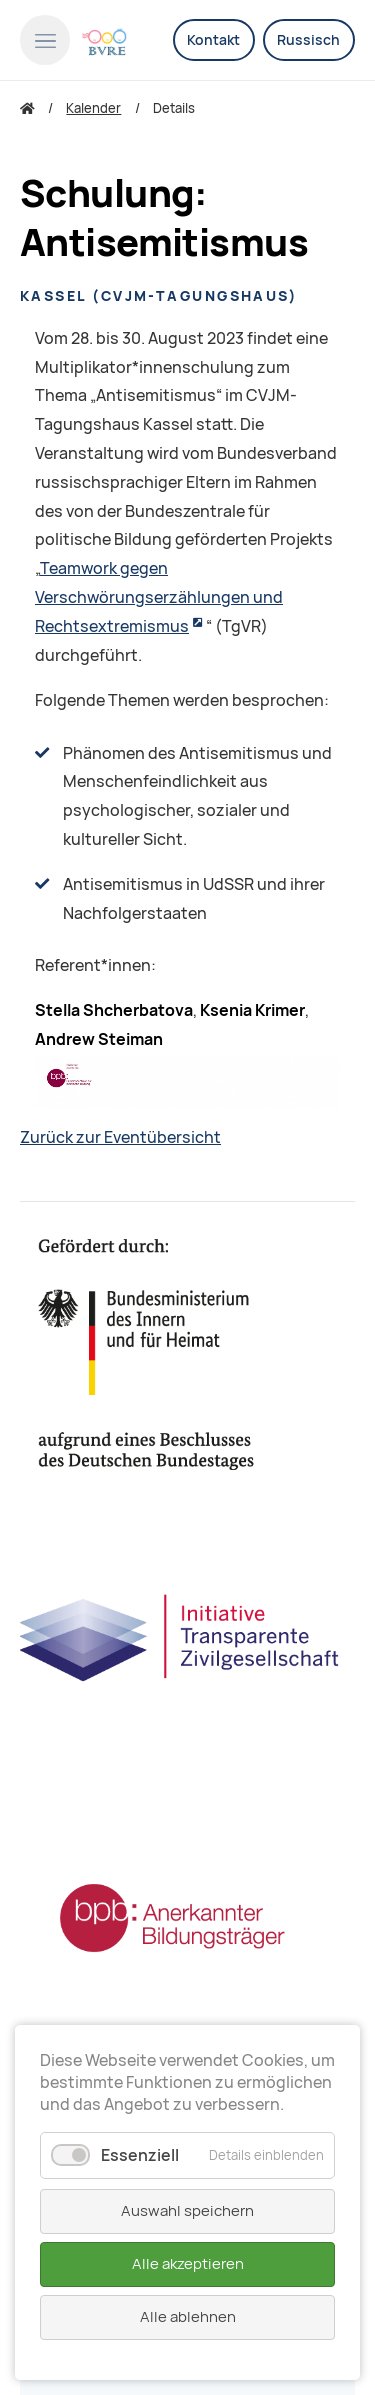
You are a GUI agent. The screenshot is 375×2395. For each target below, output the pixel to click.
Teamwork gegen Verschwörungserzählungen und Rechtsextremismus (159, 597)
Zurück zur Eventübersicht (120, 1137)
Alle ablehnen (188, 2317)
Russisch (308, 40)
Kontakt (213, 40)
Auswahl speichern (187, 2211)
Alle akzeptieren (188, 2264)
